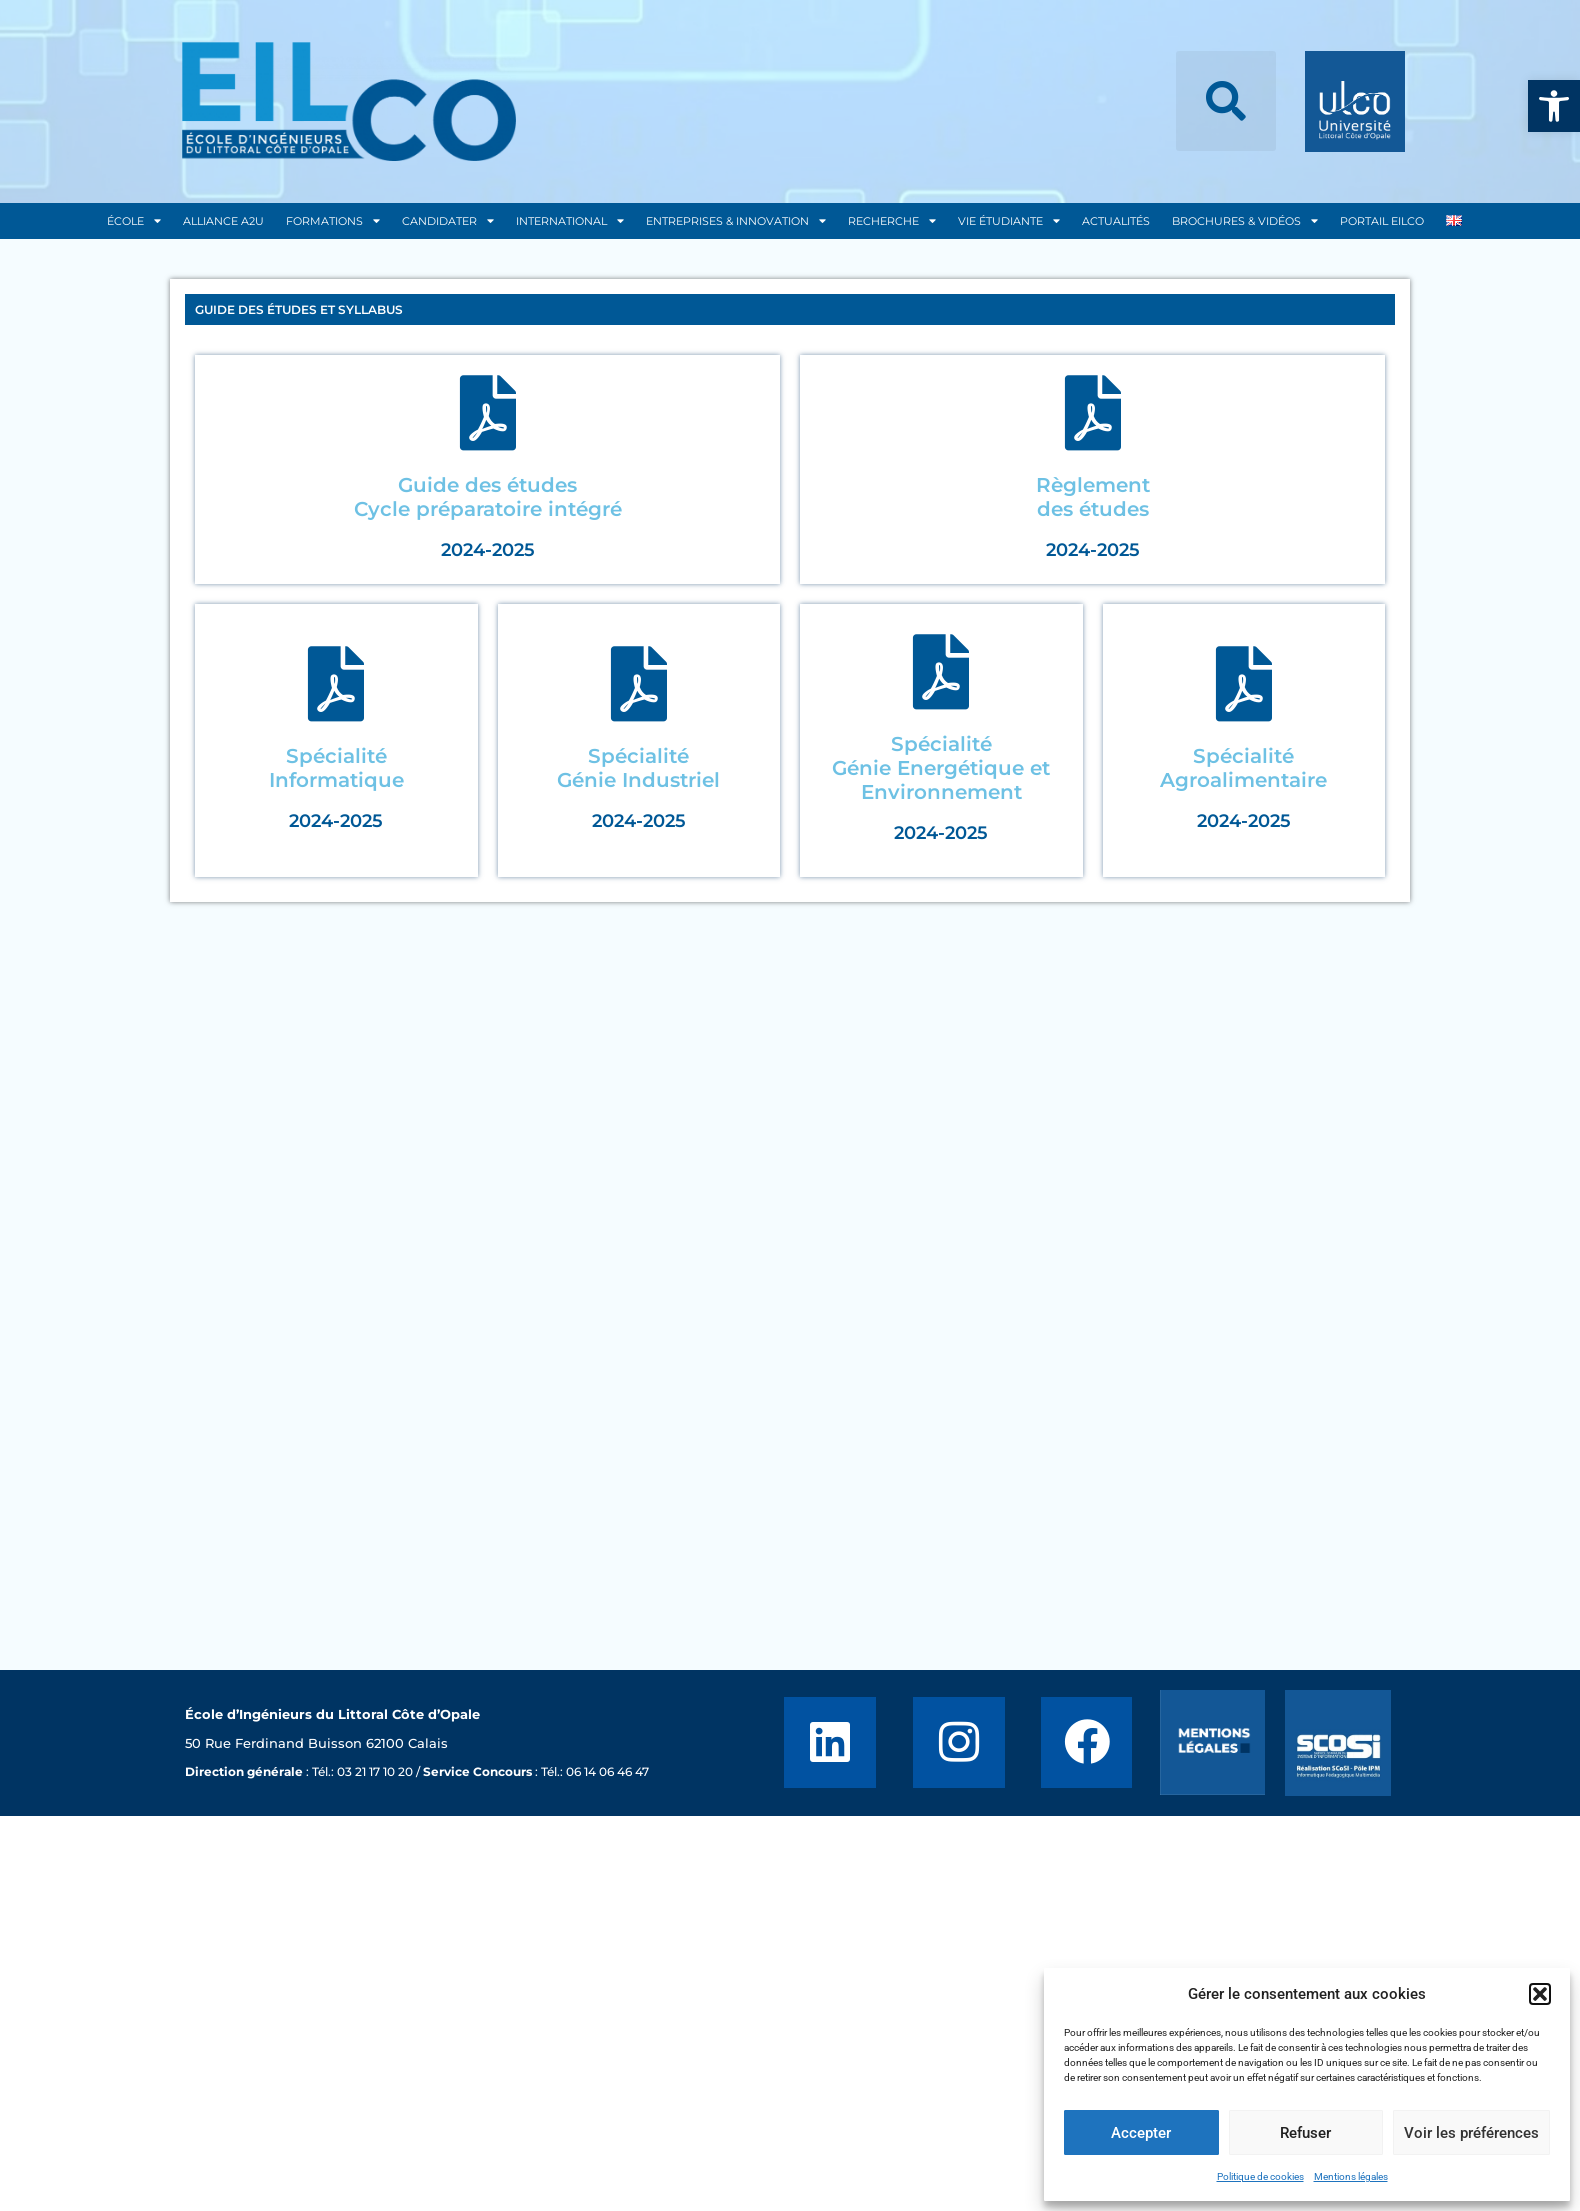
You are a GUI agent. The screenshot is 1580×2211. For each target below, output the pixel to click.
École (134, 220)
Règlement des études (1093, 497)
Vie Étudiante (1009, 220)
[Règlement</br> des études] (1092, 412)
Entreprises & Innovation (736, 220)
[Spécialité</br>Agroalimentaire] (1243, 683)
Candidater (448, 220)
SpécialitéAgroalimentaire (1243, 768)
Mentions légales (1351, 2176)
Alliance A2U (223, 221)
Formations (333, 220)
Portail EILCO (1382, 221)
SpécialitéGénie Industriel (638, 768)
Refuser (1305, 2133)
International (570, 220)
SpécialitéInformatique (336, 768)
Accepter (1141, 2133)
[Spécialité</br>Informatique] (336, 683)
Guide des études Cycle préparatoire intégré (488, 497)
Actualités (1116, 221)
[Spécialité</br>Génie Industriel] (638, 683)
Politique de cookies (1260, 2176)
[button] (1554, 106)
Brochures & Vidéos (1245, 220)
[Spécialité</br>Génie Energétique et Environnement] (941, 671)
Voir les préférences (1471, 2133)
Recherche (892, 220)
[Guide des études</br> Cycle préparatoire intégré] (487, 412)
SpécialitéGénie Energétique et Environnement (941, 768)
